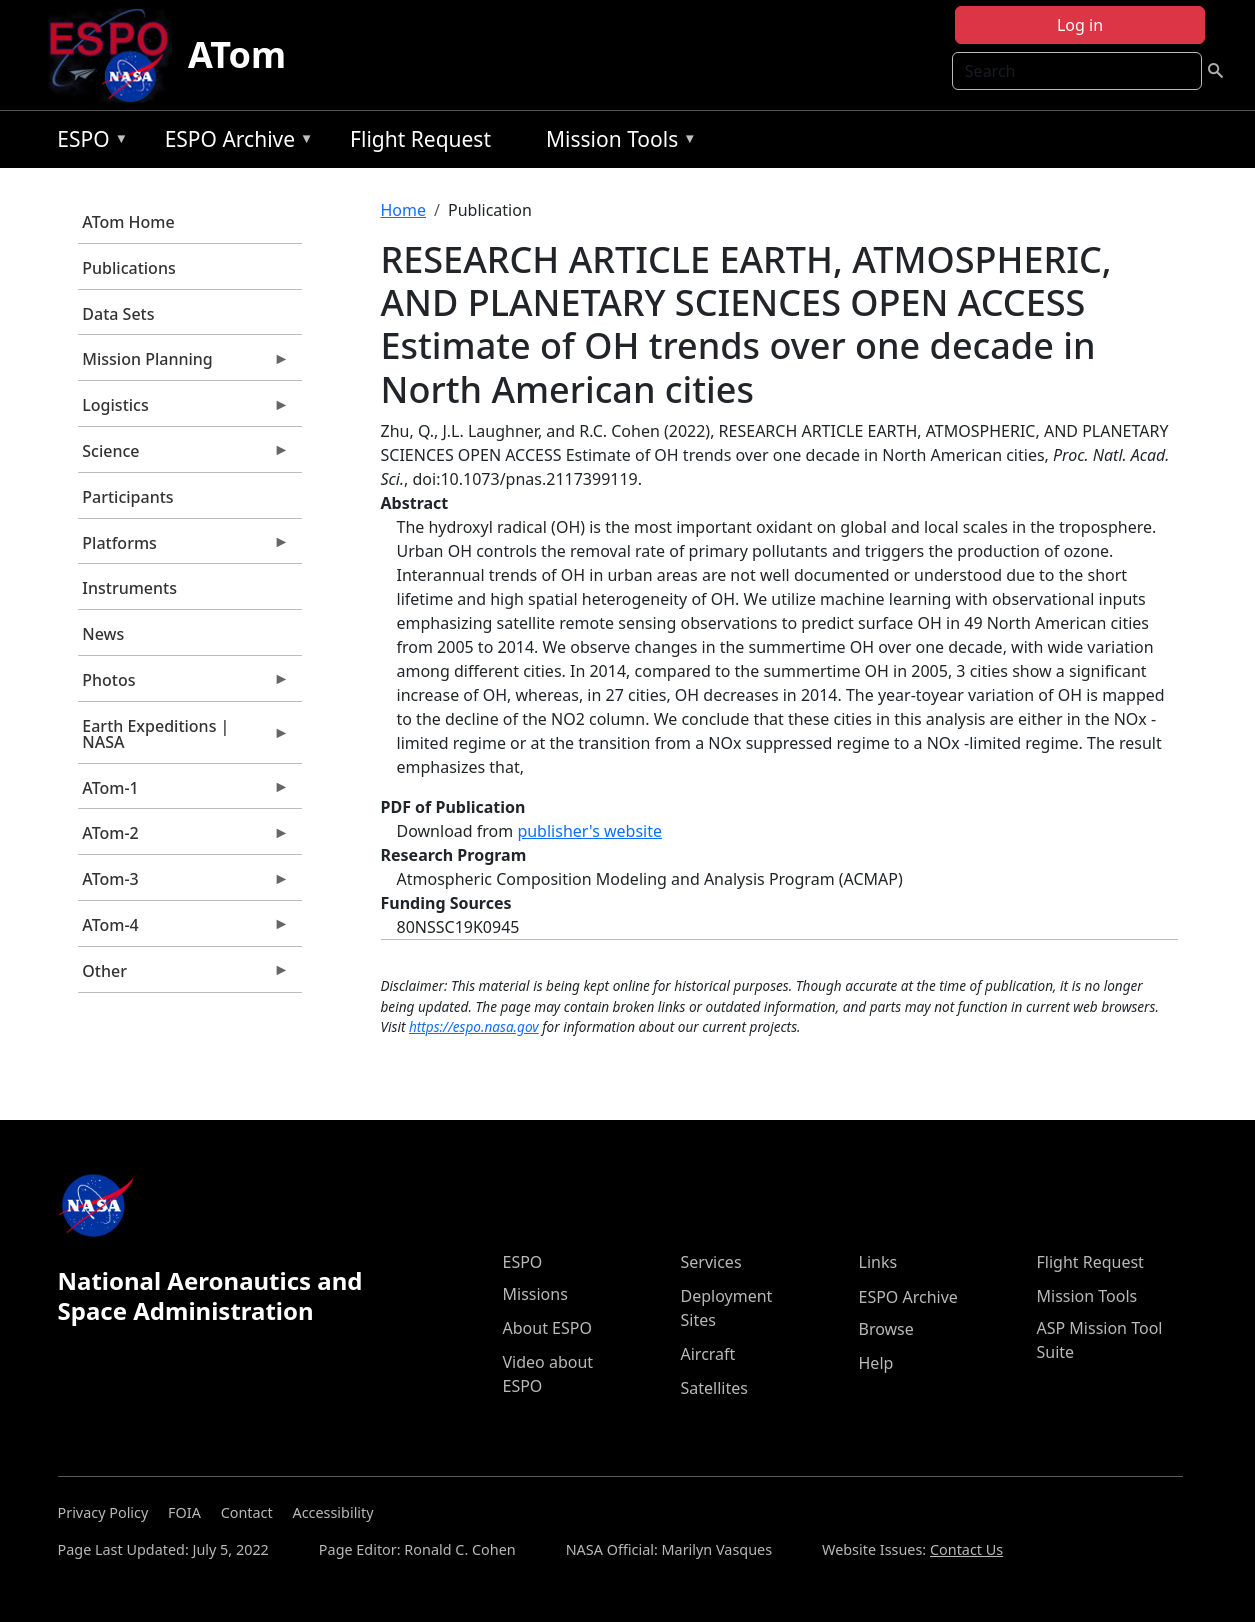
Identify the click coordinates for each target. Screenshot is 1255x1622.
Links (878, 1262)
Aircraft (708, 1354)
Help (876, 1363)
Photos (184, 685)
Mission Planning (184, 364)
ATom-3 (184, 884)
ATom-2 (184, 838)
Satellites (714, 1388)
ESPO (87, 142)
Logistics (184, 410)
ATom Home (128, 222)
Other (184, 976)
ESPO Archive (234, 142)
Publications (128, 268)
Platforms (184, 548)
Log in (1080, 25)
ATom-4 (184, 930)
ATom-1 (184, 793)
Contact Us (966, 1549)
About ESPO (547, 1328)
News (103, 634)
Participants (127, 497)
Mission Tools (616, 142)
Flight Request (420, 139)
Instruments (129, 588)
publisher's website (589, 831)
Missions (535, 1294)
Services (711, 1262)
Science (184, 456)
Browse (886, 1329)
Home (404, 210)
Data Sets (118, 314)
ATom (237, 54)
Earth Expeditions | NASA (184, 739)
